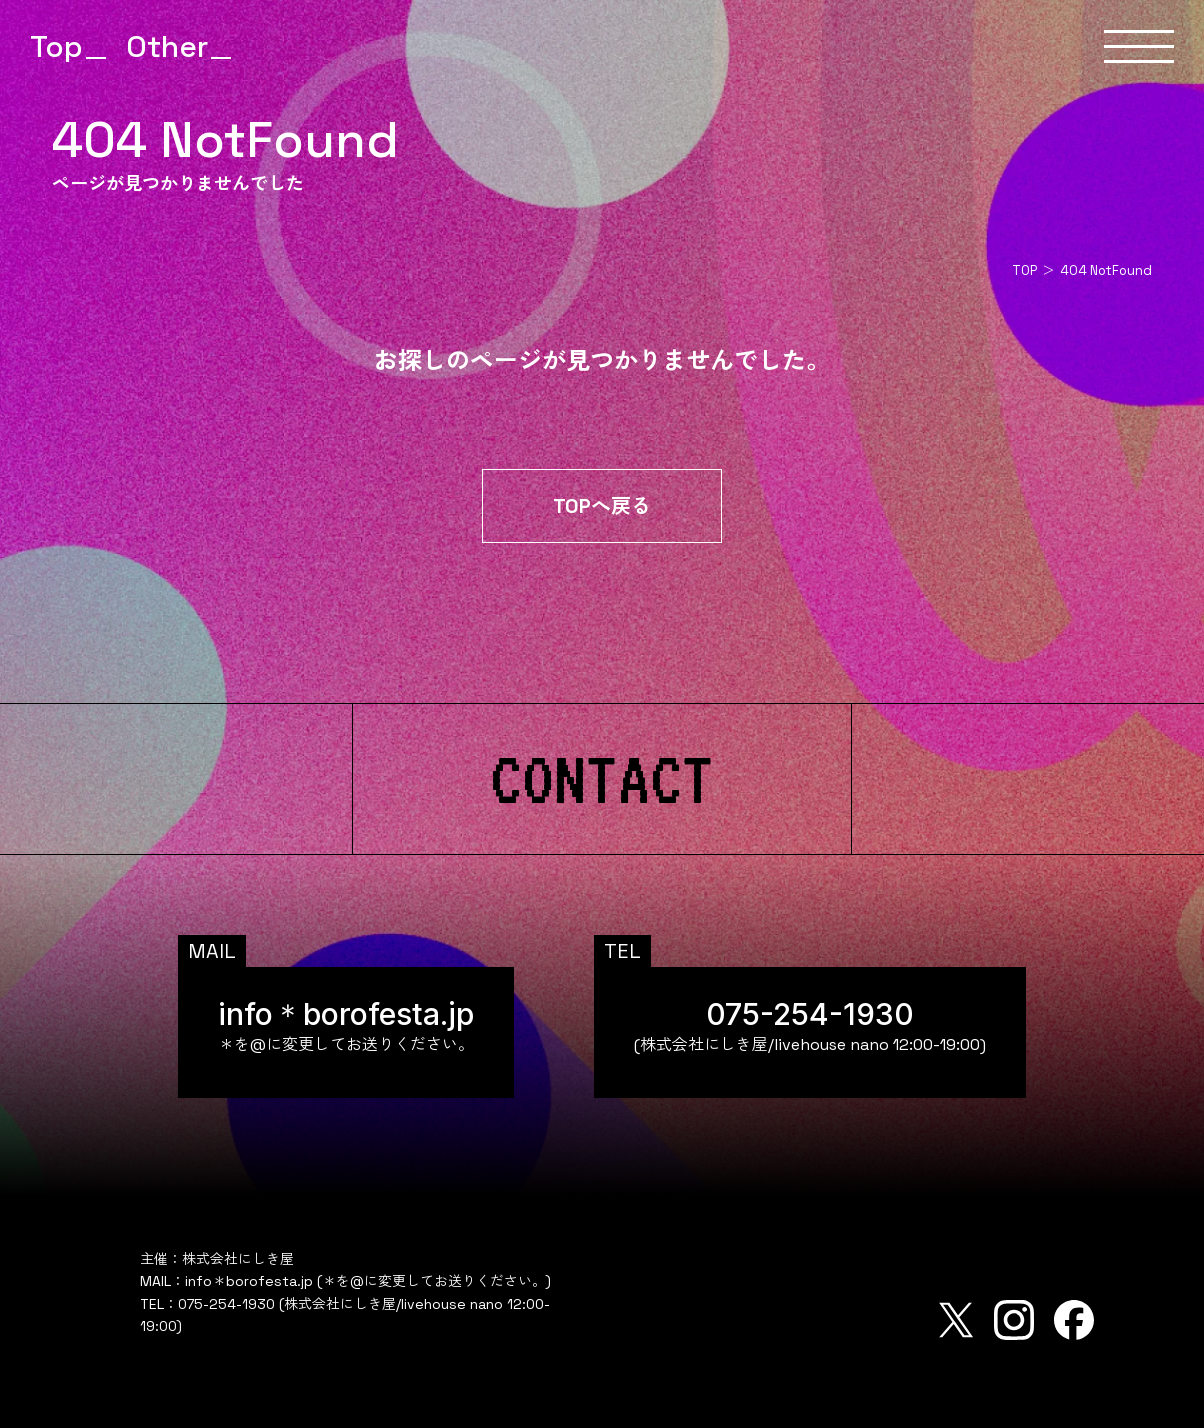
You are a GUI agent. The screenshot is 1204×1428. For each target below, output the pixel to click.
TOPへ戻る (602, 506)
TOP (1024, 270)
